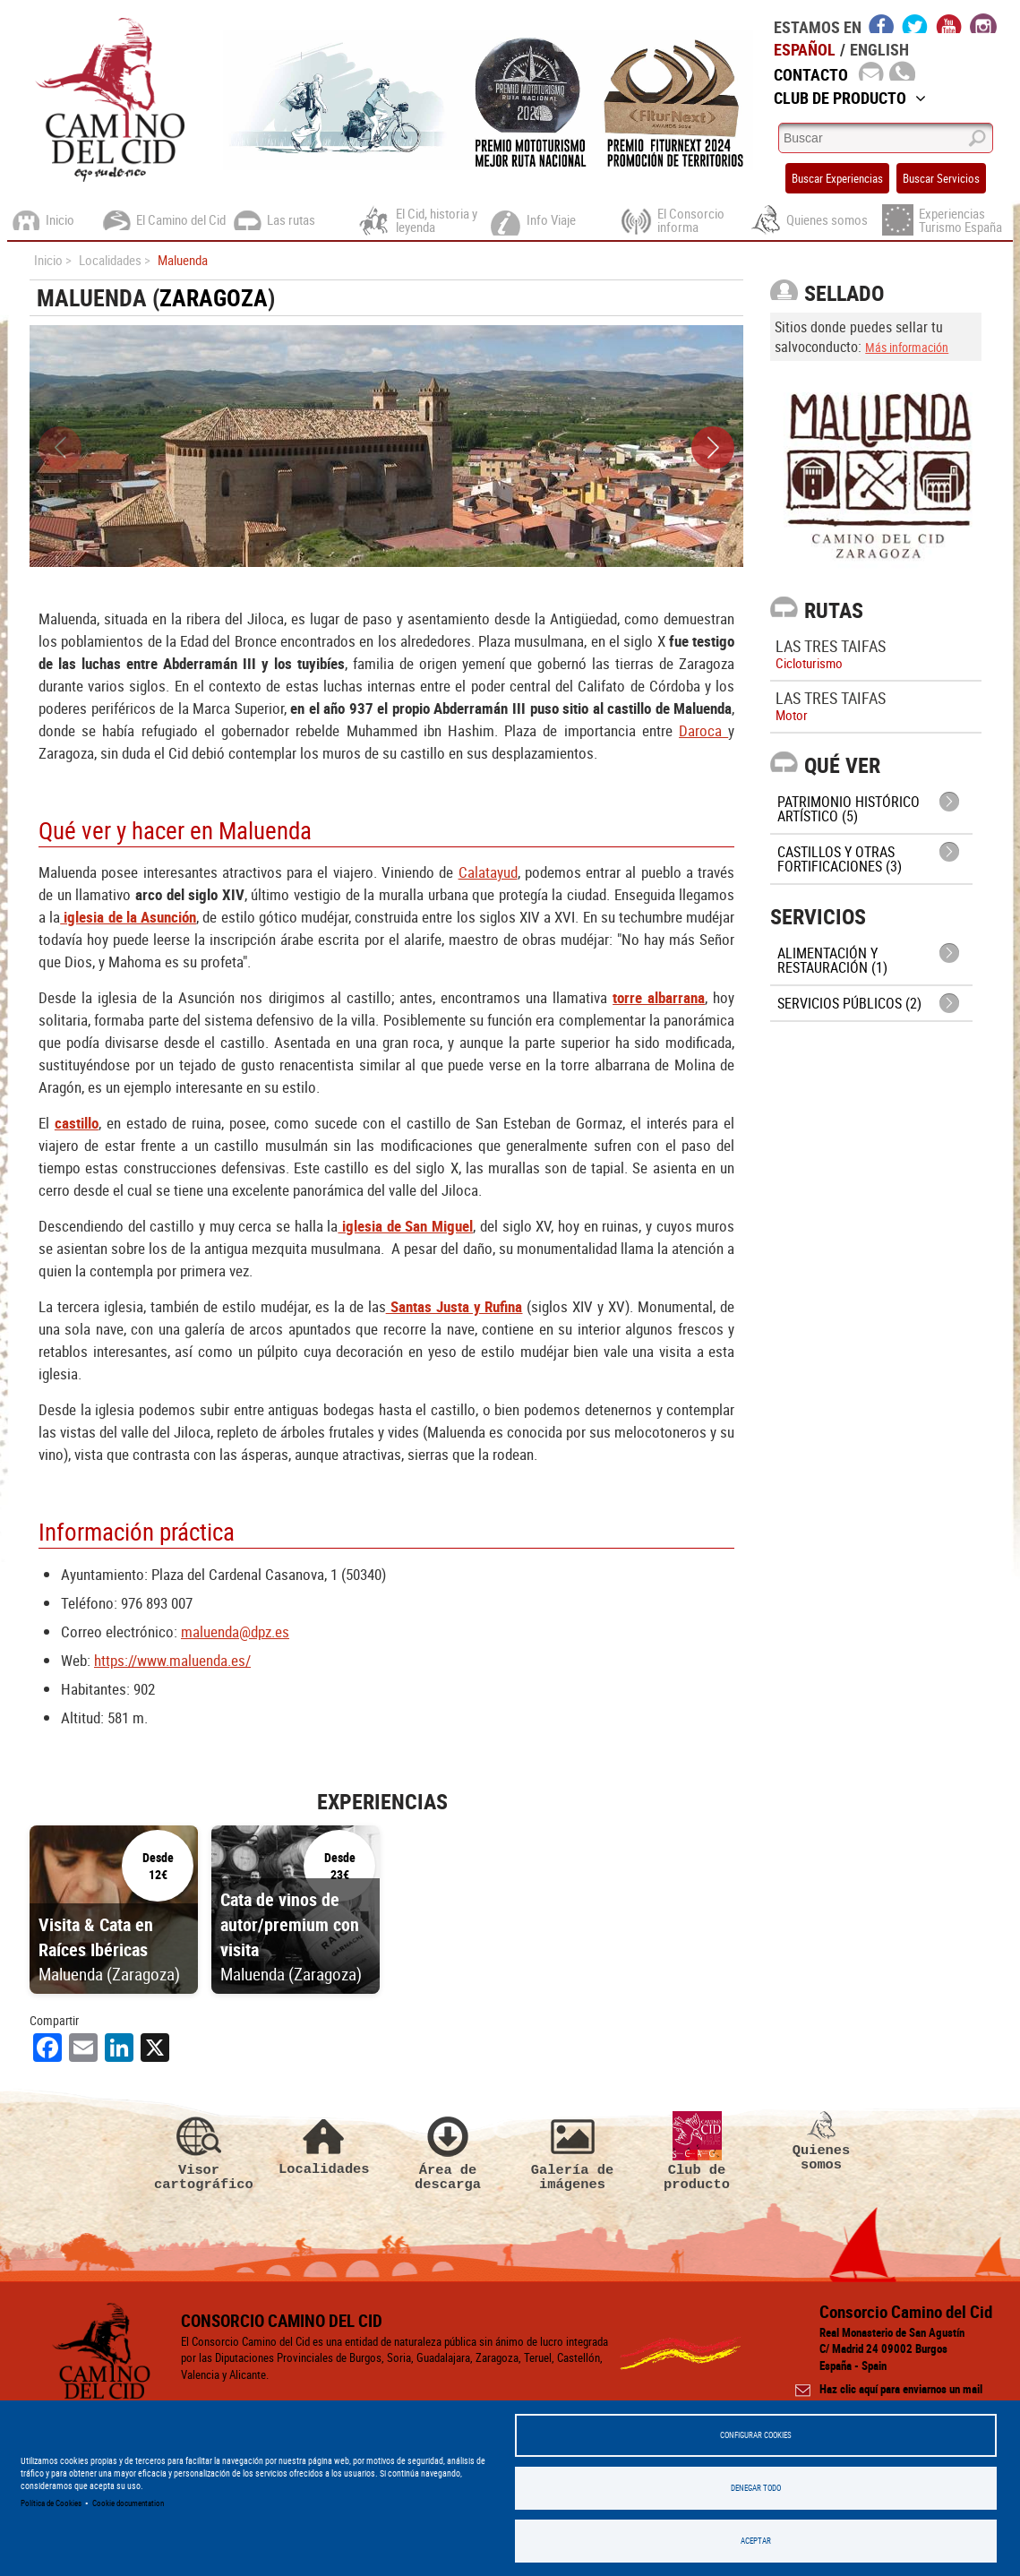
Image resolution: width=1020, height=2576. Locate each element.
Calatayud (488, 872)
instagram (983, 23)
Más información (906, 347)
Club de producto (696, 2151)
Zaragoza (213, 297)
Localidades (323, 2144)
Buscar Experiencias (837, 178)
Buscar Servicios (941, 178)
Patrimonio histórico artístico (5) (848, 809)
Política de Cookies (51, 2503)
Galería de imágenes (572, 2151)
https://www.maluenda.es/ (172, 1660)
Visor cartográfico (199, 2151)
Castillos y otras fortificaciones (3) (839, 859)
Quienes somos (821, 2141)
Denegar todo (756, 2488)
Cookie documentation (128, 2503)
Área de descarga (448, 2151)
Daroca (703, 730)
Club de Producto (850, 97)
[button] (712, 447)
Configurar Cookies (756, 2435)
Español (805, 49)
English (879, 49)
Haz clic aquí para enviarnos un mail (900, 2389)
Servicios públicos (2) (849, 1003)
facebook (882, 23)
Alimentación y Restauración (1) (832, 960)
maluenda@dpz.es (235, 1631)
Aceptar (756, 2541)
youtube (949, 23)
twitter (915, 23)
